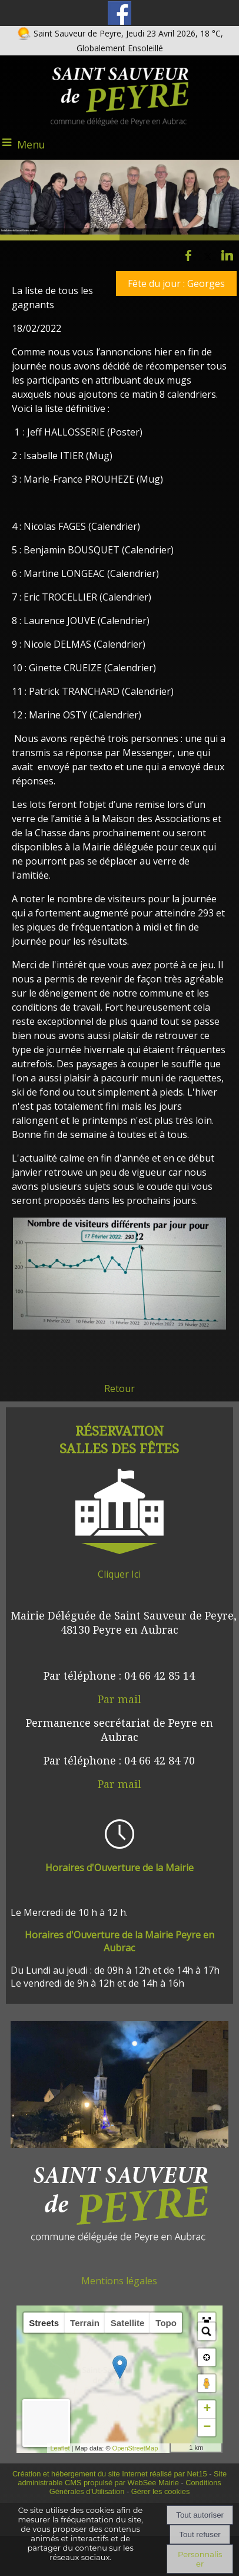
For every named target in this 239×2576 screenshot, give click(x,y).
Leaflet (62, 2448)
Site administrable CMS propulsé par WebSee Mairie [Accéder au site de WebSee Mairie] (122, 2478)
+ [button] (207, 2409)
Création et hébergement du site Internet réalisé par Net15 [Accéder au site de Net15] (109, 2473)
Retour (119, 1388)
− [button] (207, 2427)
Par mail (119, 1699)
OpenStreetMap (138, 2448)
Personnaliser (200, 2558)
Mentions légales (119, 2280)
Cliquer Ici (119, 1574)
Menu (31, 144)
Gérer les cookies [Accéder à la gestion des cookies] (160, 2491)
